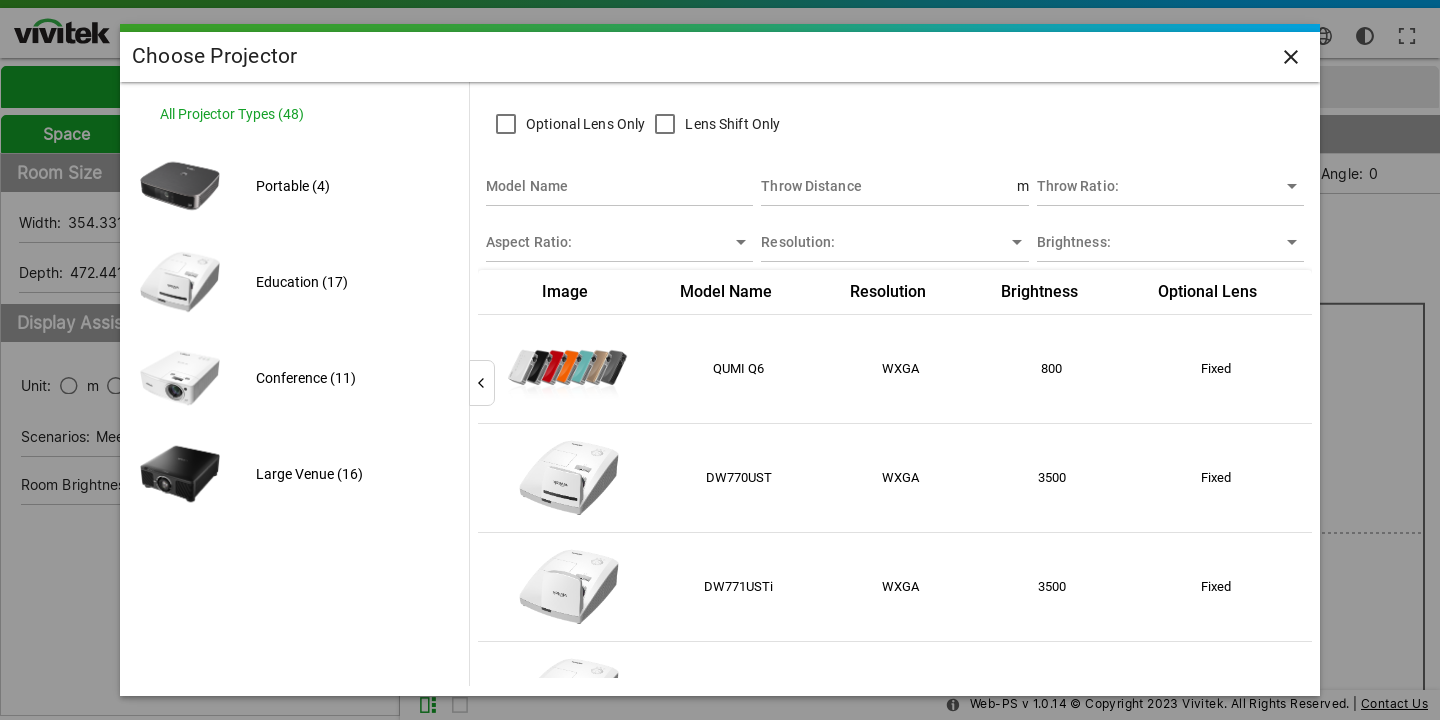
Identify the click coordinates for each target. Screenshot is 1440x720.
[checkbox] (565, 124)
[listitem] (294, 114)
